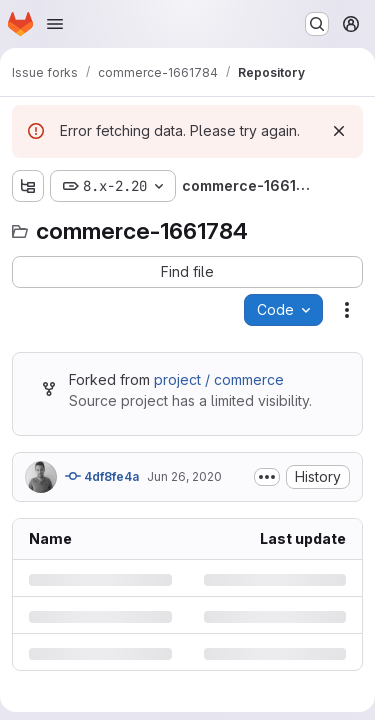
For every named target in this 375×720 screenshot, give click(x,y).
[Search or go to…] (317, 24)
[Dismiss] (339, 131)
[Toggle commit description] (267, 477)
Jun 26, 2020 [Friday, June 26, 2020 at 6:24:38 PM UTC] (184, 476)
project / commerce (219, 379)
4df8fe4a (102, 476)
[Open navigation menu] (55, 24)
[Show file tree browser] (28, 186)
